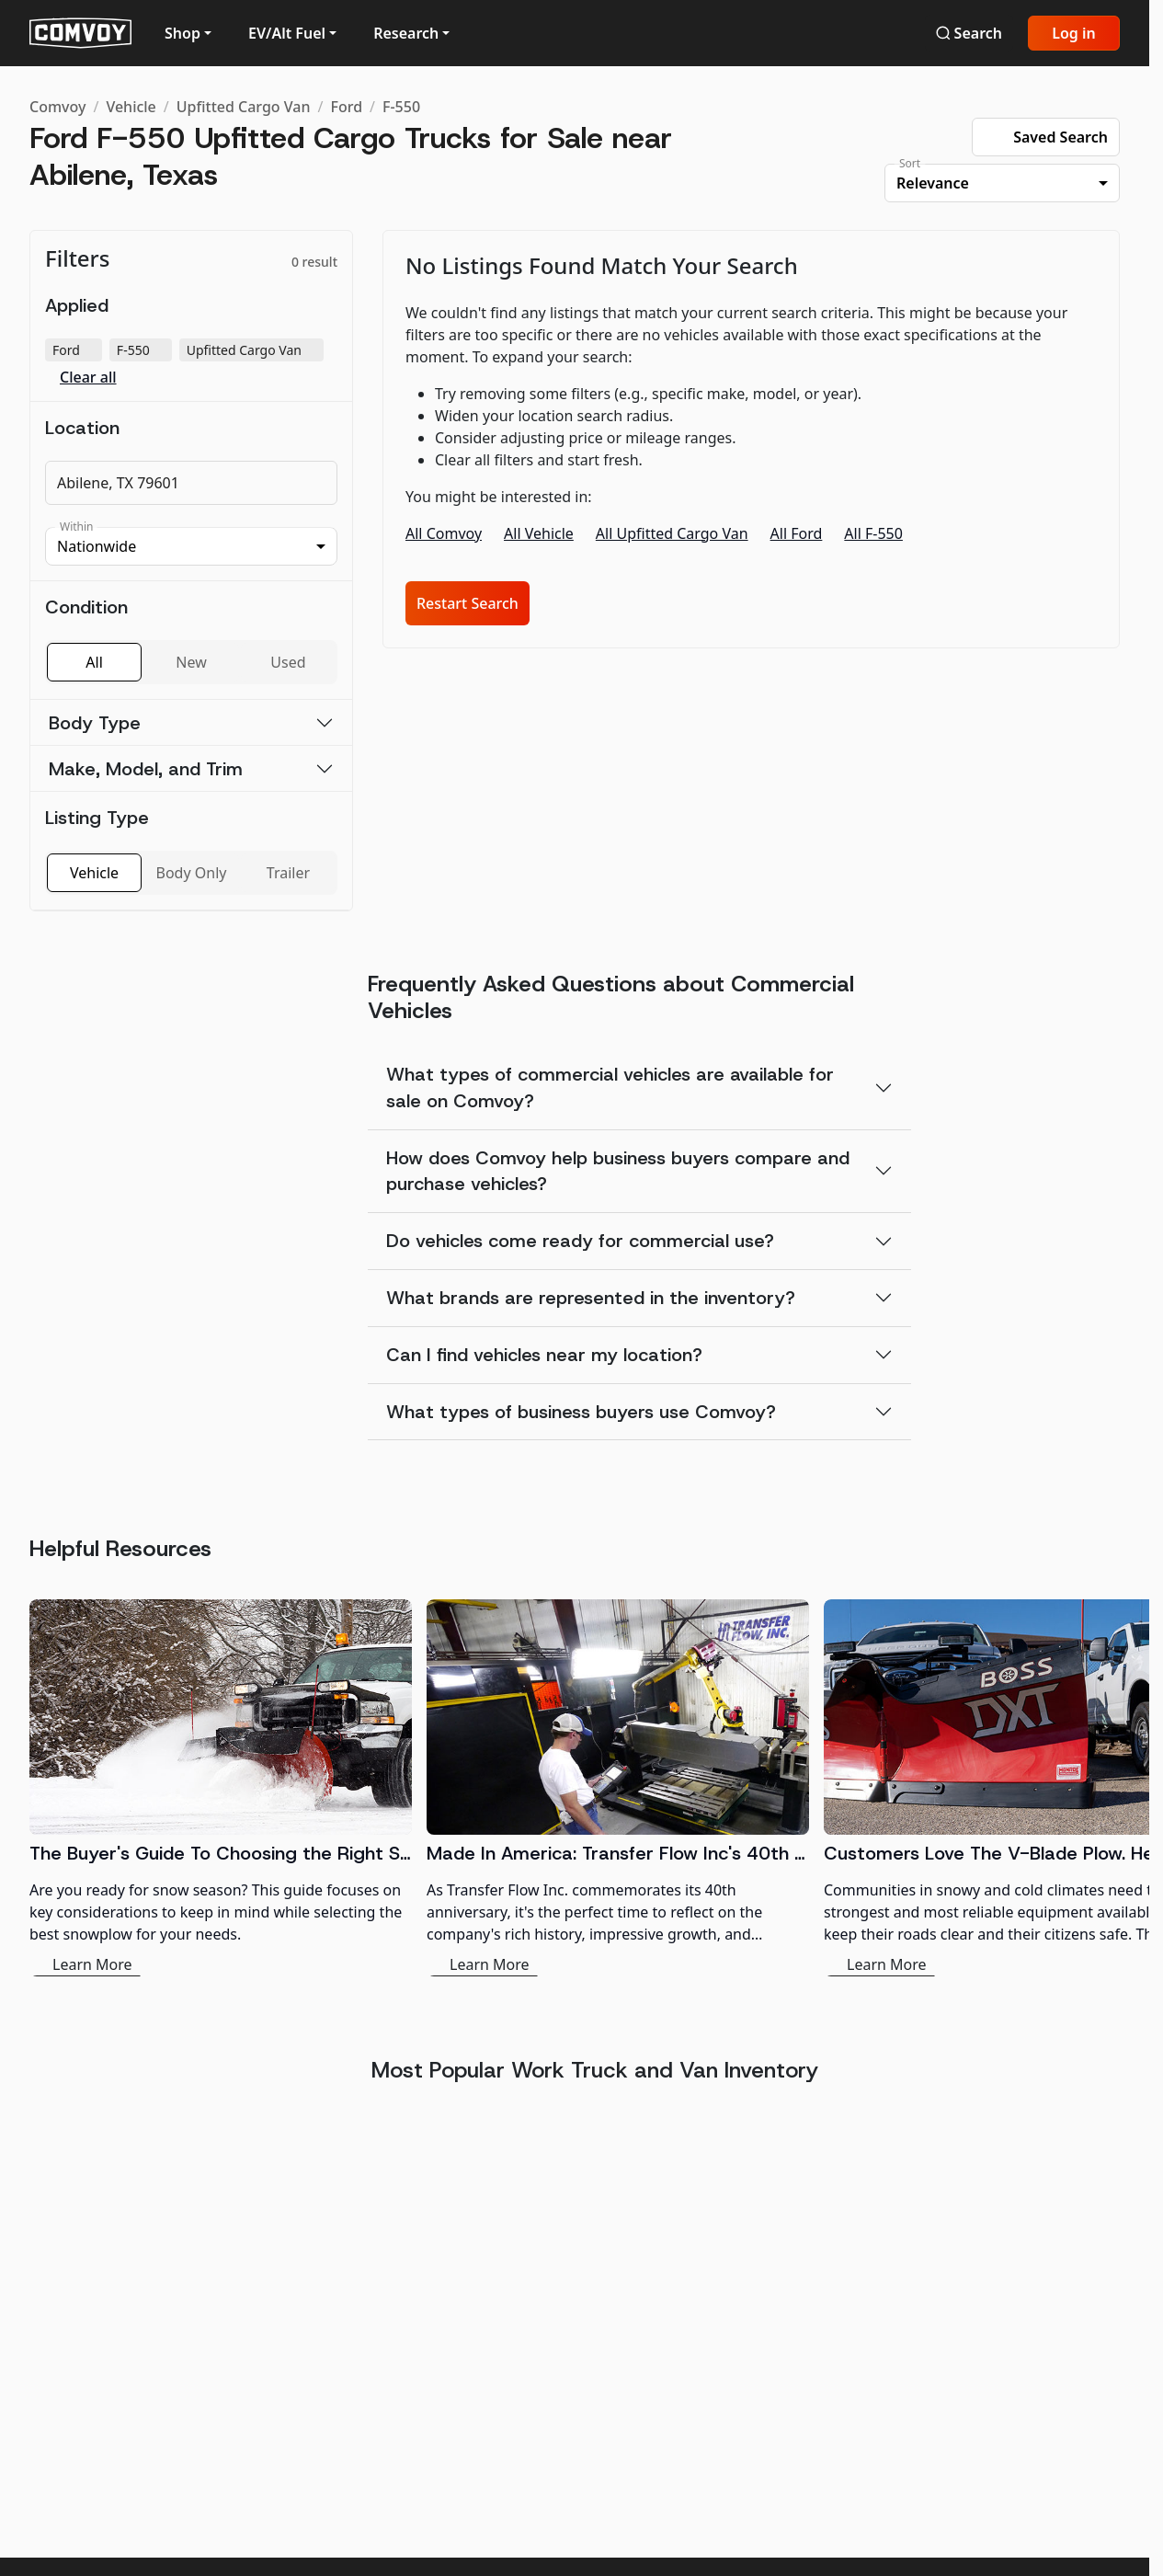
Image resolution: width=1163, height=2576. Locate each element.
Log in (1074, 33)
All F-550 (873, 533)
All (94, 662)
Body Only (191, 873)
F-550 (401, 107)
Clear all (88, 377)
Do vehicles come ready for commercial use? (580, 1241)
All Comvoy (443, 533)
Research (406, 33)
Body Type (95, 723)
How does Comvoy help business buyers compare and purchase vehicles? (617, 1171)
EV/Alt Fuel (286, 33)
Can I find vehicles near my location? (544, 1355)
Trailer (288, 873)
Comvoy (57, 107)
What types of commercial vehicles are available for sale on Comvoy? (610, 1087)
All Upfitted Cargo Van (672, 533)
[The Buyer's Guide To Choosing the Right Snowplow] (220, 1787)
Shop (182, 33)
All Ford (796, 533)
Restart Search (467, 603)
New (191, 662)
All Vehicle (539, 533)
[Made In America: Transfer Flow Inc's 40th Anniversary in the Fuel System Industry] (618, 1787)
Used (287, 662)
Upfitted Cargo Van (244, 107)
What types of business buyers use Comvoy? (581, 1412)
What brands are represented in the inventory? (590, 1298)
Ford (346, 107)
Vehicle (130, 107)
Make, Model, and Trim (146, 769)
